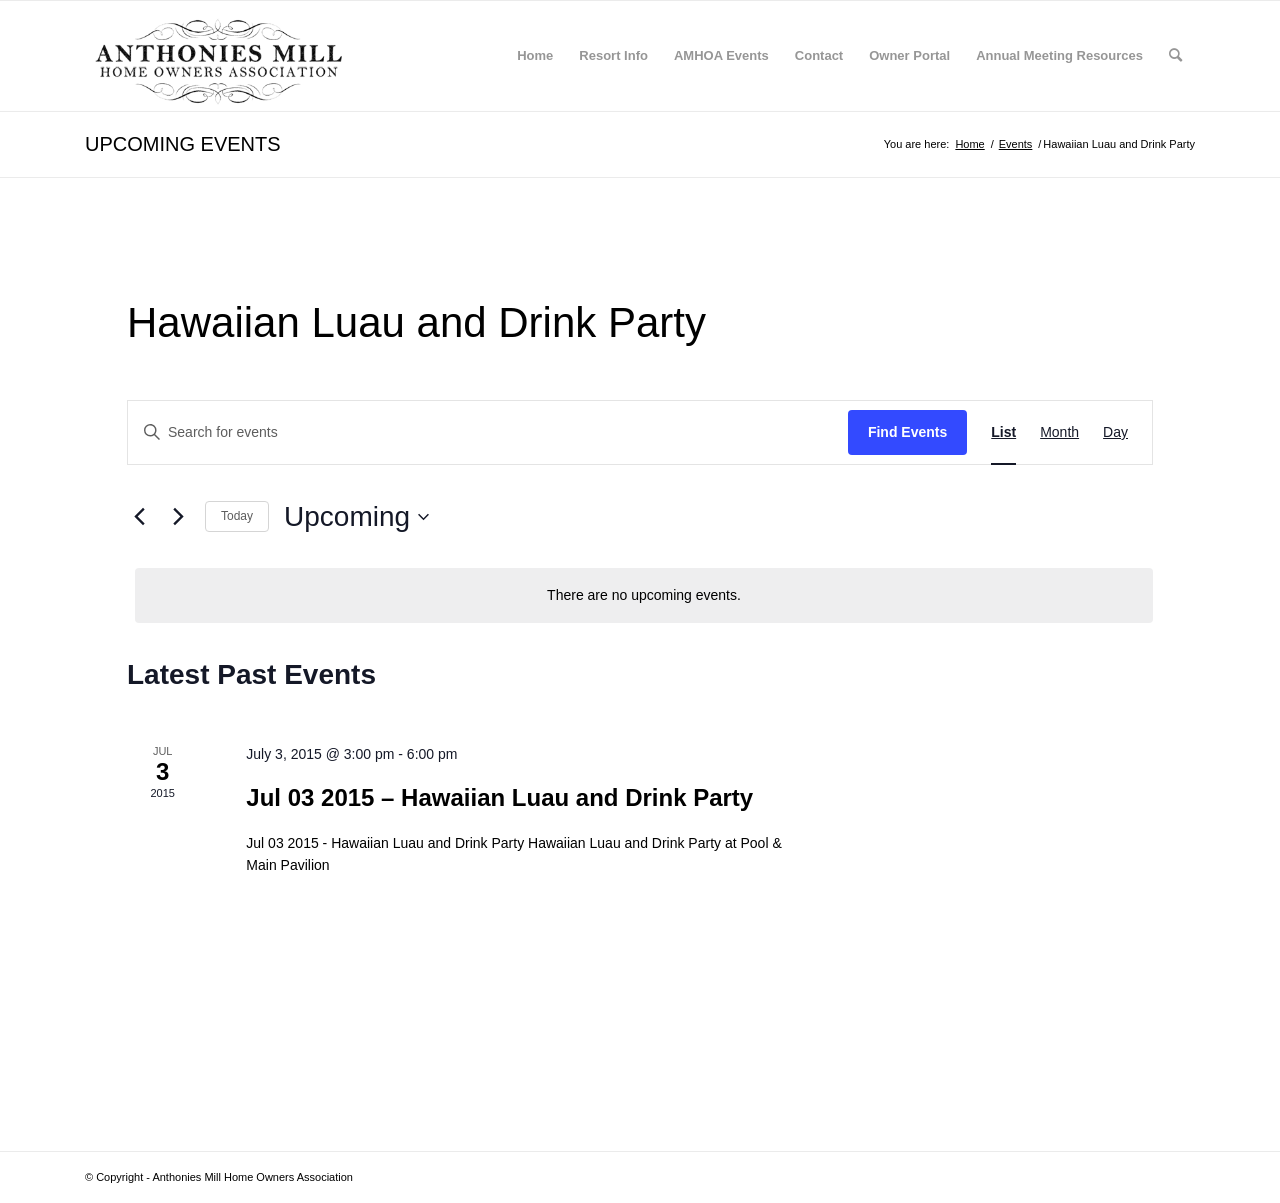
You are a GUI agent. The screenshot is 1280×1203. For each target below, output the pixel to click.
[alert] (644, 595)
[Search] (1175, 56)
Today (237, 516)
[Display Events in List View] (1003, 432)
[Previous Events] (139, 517)
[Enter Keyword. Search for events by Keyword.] (488, 432)
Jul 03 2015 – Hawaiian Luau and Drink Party (499, 797)
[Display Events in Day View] (1115, 432)
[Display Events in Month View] (1059, 432)
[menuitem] (535, 56)
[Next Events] (178, 517)
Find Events (907, 432)
